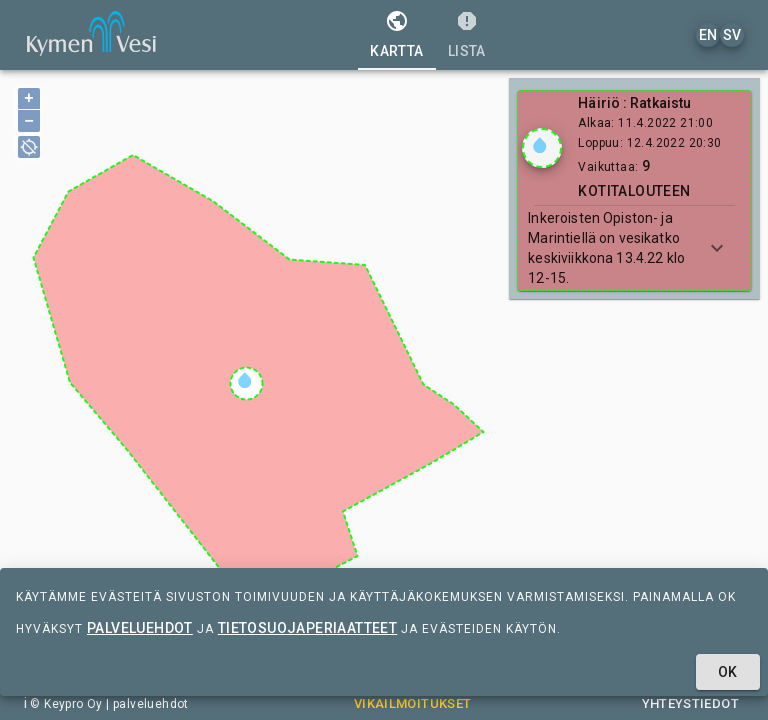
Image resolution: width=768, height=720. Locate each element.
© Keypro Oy (66, 704)
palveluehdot (140, 628)
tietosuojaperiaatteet (307, 628)
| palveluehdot (146, 704)
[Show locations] (542, 148)
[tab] (396, 35)
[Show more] (717, 248)
